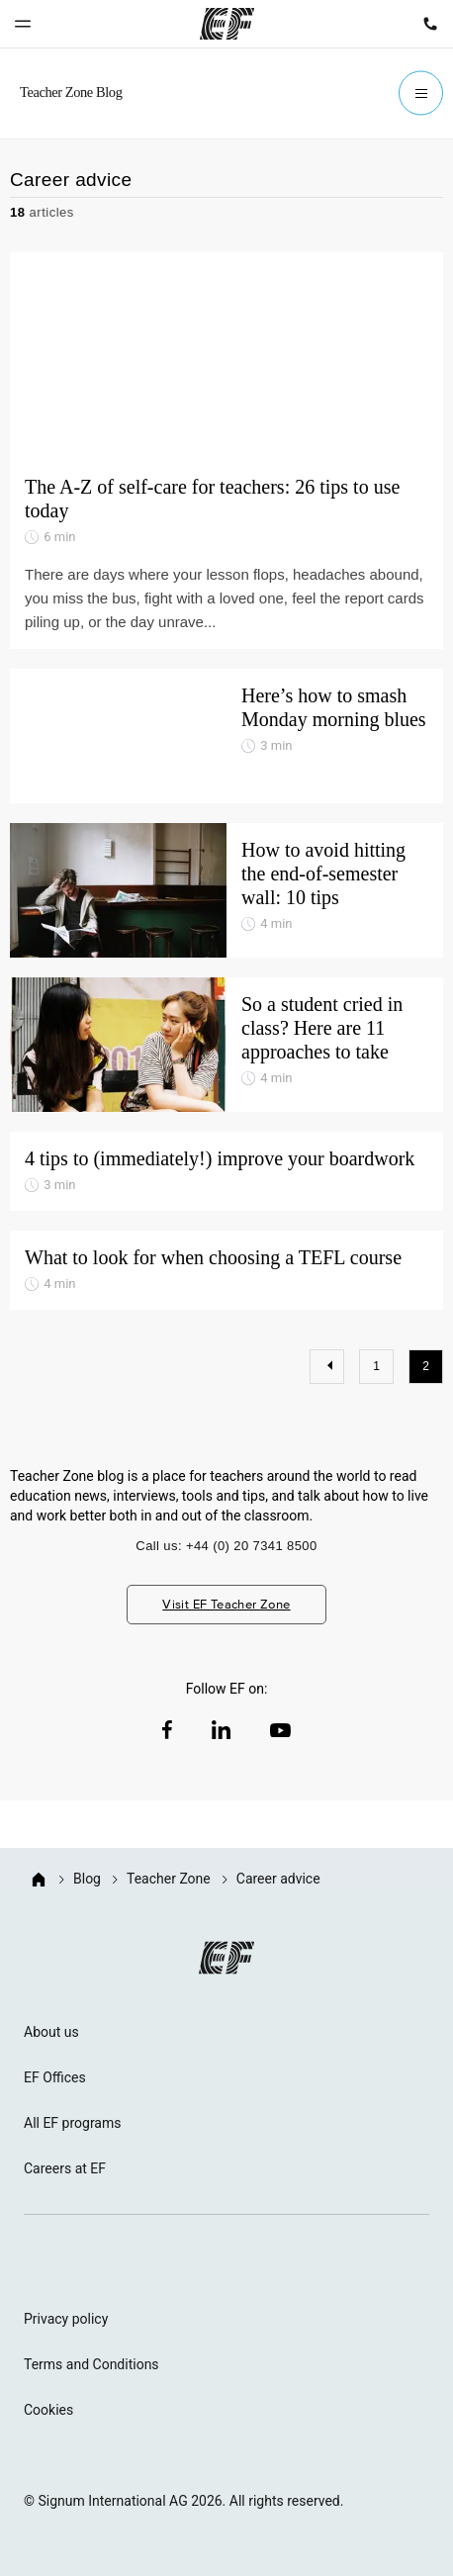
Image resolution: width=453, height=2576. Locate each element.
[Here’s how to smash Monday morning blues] (226, 736)
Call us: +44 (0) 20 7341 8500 (226, 1545)
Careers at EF (65, 2168)
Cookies (48, 2410)
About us (51, 2032)
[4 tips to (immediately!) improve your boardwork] (226, 1171)
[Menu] (421, 93)
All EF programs (73, 2123)
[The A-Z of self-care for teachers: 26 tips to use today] (226, 356)
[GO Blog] (75, 93)
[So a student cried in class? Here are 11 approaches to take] (226, 1044)
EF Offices (55, 2077)
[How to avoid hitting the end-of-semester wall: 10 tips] (226, 890)
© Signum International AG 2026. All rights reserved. (183, 2501)
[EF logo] (226, 1958)
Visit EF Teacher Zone (226, 1604)
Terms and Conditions (91, 2364)
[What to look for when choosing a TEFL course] (226, 1270)
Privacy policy (66, 2319)
